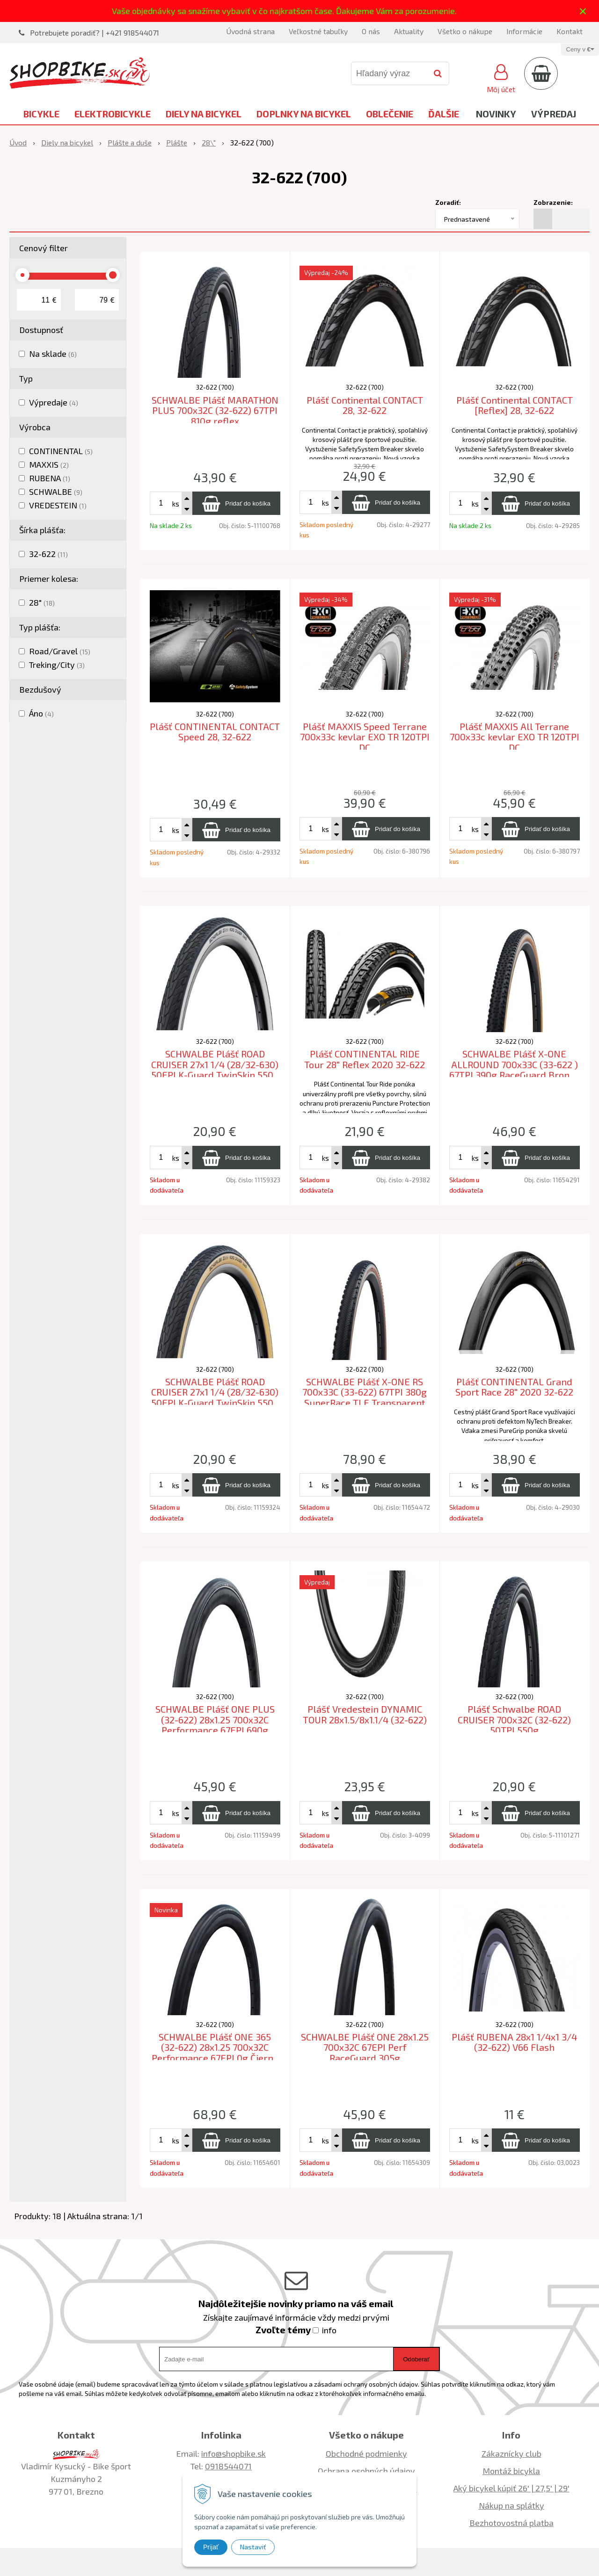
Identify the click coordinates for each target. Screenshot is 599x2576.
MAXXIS (49, 464)
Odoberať (416, 2359)
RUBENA (49, 478)
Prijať (211, 2547)
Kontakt (569, 31)
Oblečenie (389, 113)
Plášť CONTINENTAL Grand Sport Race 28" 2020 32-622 (514, 1387)
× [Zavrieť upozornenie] (583, 11)
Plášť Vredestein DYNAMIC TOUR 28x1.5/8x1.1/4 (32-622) (365, 1714)
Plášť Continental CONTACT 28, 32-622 (365, 405)
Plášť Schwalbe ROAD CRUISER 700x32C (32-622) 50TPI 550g (514, 1719)
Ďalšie (443, 113)
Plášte (176, 142)
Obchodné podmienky (366, 2453)
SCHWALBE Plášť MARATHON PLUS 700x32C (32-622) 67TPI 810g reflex (215, 410)
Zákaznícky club (511, 2453)
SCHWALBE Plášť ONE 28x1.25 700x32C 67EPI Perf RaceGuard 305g (365, 2047)
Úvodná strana (250, 31)
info (329, 2330)
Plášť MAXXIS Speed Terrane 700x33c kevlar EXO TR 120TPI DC (365, 737)
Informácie (524, 31)
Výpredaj (553, 113)
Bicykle (41, 113)
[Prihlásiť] (501, 77)
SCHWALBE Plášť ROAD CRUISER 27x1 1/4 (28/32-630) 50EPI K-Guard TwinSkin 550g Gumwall (215, 1397)
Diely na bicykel (203, 113)
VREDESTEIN (58, 505)
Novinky (496, 113)
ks (175, 503)
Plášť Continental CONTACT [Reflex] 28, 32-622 (514, 405)
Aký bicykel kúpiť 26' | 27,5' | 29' (511, 2488)
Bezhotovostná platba (511, 2523)
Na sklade (53, 353)
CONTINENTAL (61, 451)
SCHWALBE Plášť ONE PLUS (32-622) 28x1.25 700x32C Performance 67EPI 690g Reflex (215, 1724)
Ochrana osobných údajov (366, 2471)
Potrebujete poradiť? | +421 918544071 (94, 32)
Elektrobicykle (112, 113)
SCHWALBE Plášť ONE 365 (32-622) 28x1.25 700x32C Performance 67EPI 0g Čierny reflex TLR (215, 2052)
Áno (41, 713)
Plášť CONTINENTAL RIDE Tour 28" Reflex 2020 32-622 (364, 1059)
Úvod (18, 142)
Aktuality (409, 31)
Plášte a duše (130, 142)
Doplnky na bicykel (303, 113)
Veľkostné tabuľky (318, 31)
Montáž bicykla (511, 2471)
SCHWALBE (55, 491)
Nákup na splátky (511, 2505)
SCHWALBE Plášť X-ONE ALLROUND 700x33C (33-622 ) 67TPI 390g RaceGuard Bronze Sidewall (514, 1069)
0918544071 (228, 2466)
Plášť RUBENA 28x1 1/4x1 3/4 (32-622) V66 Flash (514, 2042)
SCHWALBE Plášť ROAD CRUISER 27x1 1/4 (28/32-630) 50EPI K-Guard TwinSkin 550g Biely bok (215, 1069)
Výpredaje (53, 402)
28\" (209, 142)
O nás (371, 31)
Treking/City (57, 664)
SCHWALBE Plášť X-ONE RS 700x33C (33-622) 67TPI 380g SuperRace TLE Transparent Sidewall (364, 1397)
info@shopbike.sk (233, 2453)
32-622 (48, 554)
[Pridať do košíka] (236, 503)
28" (42, 602)
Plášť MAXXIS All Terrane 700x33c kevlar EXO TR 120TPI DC (514, 737)
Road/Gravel (59, 651)
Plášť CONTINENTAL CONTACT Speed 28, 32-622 (215, 732)
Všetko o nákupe (465, 31)
